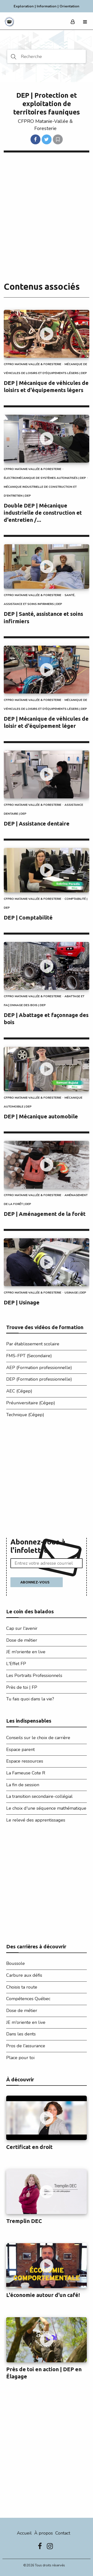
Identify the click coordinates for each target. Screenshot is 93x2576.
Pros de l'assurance (25, 2046)
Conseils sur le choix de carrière (38, 1738)
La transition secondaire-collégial (39, 1796)
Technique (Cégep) (25, 1415)
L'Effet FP (16, 1664)
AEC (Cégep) (19, 1391)
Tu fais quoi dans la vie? (30, 1699)
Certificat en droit (29, 2147)
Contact (62, 2533)
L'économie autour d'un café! (43, 2295)
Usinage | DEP (75, 1293)
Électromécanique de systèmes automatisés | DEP (45, 478)
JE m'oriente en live (25, 1652)
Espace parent (20, 1749)
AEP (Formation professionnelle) (39, 1368)
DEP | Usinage (21, 1302)
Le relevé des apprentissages (35, 1820)
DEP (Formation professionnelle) (39, 1379)
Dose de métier (21, 1640)
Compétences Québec (28, 1999)
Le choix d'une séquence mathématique (46, 1808)
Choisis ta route (21, 1987)
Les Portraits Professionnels (34, 1675)
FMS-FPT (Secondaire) (29, 1356)
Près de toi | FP (21, 1687)
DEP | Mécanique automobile (41, 1116)
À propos (43, 2533)
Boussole (15, 1963)
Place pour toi (20, 2058)
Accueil (24, 2533)
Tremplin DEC (24, 2221)
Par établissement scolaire (32, 1344)
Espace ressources (24, 1761)
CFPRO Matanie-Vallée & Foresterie (45, 125)
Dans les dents (21, 2034)
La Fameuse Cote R (25, 1773)
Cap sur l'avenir (21, 1628)
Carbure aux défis (24, 1975)
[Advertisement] (46, 1479)
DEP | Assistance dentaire (36, 823)
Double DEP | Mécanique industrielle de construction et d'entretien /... (43, 512)
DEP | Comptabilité (28, 917)
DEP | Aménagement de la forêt (45, 1214)
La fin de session (22, 1785)
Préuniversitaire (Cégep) (30, 1403)
